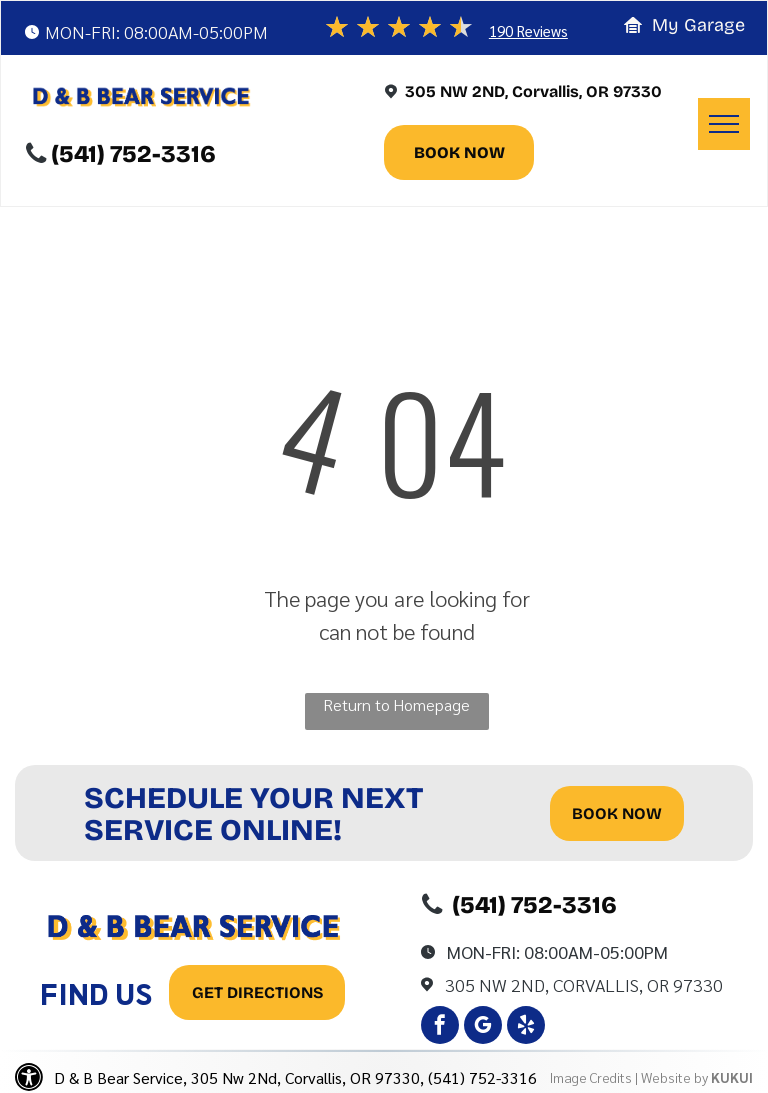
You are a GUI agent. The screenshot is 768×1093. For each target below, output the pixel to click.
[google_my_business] (483, 1027)
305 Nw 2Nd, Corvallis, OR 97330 (584, 984)
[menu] (724, 124)
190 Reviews (528, 30)
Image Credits (591, 1077)
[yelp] (526, 1027)
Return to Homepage (396, 704)
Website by (674, 1077)
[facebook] (440, 1027)
